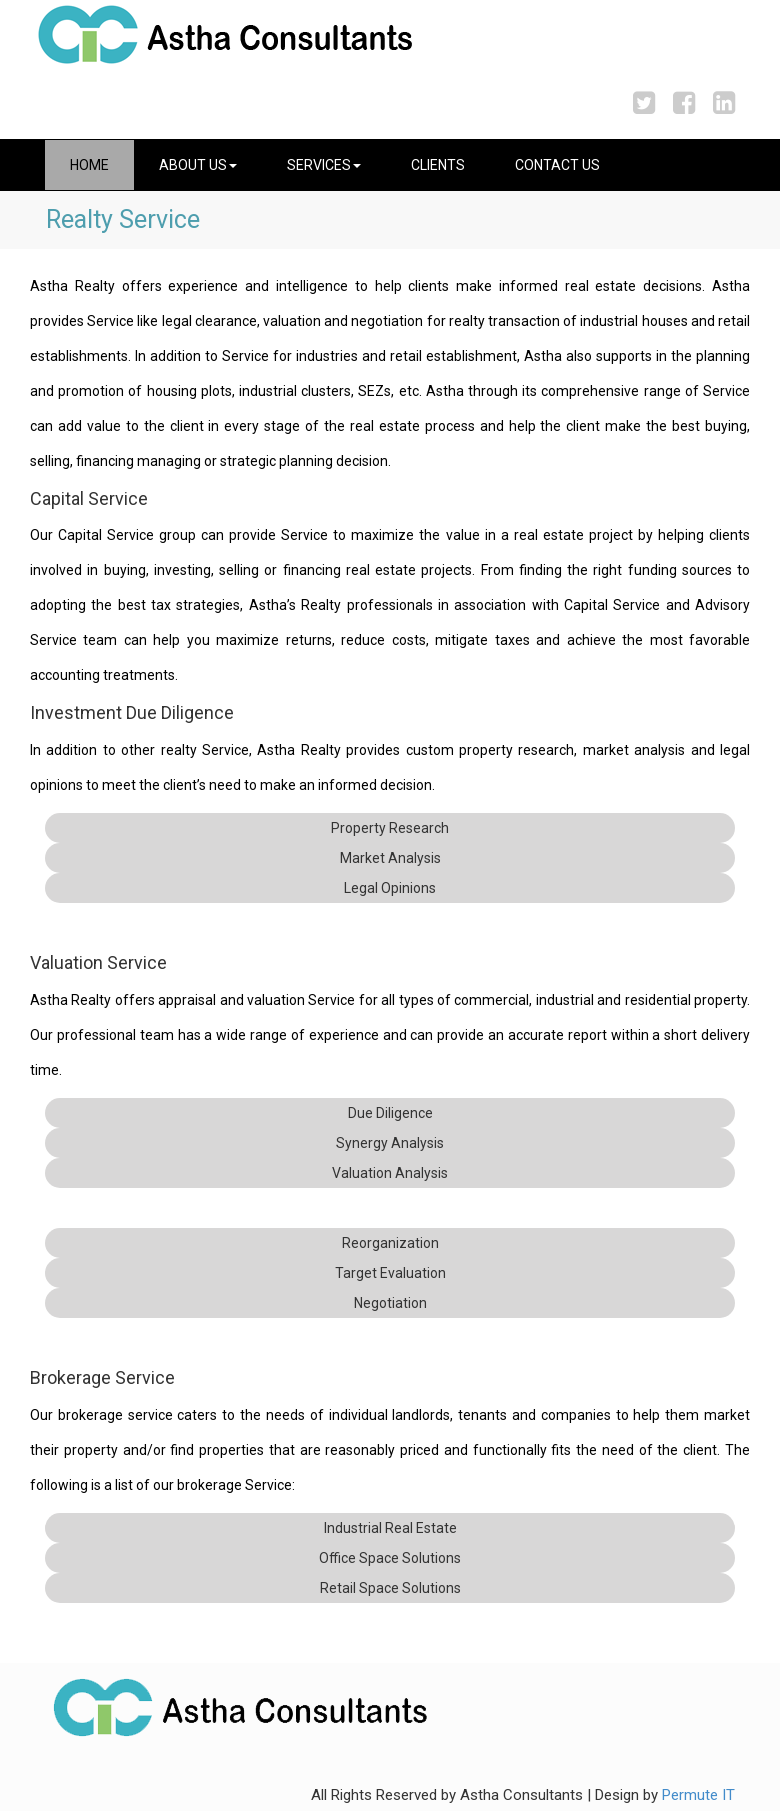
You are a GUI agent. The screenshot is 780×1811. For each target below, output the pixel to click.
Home (89, 165)
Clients (438, 165)
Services (324, 165)
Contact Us (557, 165)
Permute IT (698, 1795)
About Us (198, 165)
